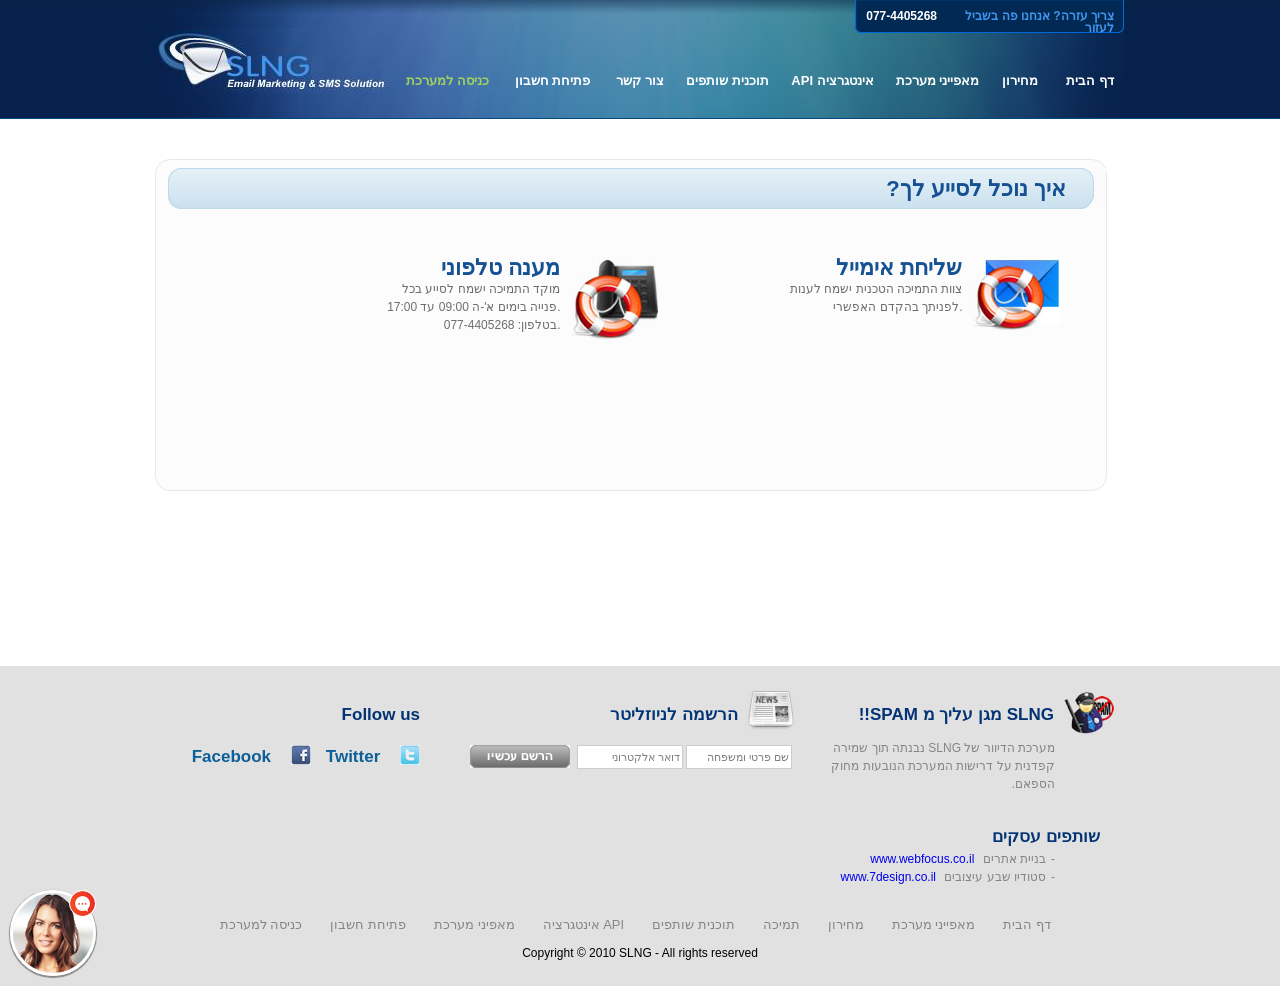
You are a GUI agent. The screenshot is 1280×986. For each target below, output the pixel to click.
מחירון (1020, 80)
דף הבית (1090, 80)
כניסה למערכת (447, 80)
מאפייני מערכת (938, 80)
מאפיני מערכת (474, 924)
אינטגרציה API (832, 80)
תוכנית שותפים (727, 80)
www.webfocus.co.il (922, 859)
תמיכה (781, 924)
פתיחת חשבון (553, 80)
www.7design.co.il (888, 877)
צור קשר (640, 80)
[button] (53, 933)
